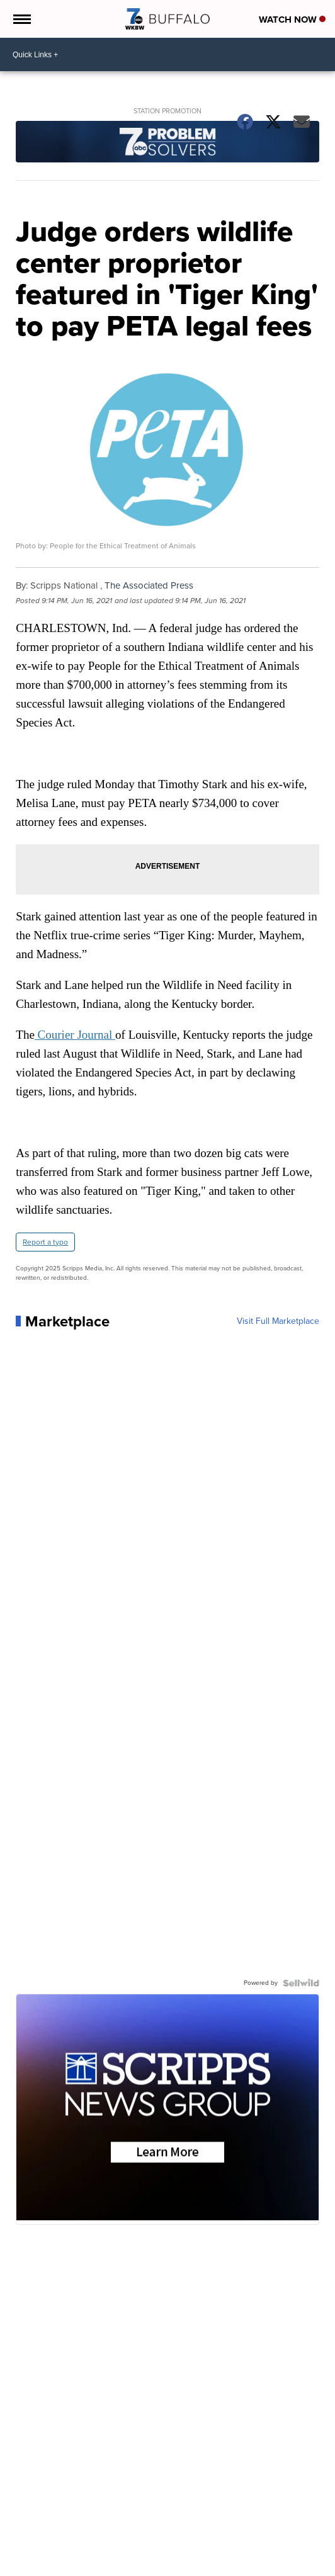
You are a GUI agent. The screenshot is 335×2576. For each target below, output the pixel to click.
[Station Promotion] (167, 143)
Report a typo (45, 1242)
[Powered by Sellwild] (301, 1983)
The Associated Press (149, 585)
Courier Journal (75, 1034)
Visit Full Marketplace (278, 1321)
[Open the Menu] (21, 19)
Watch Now (292, 19)
